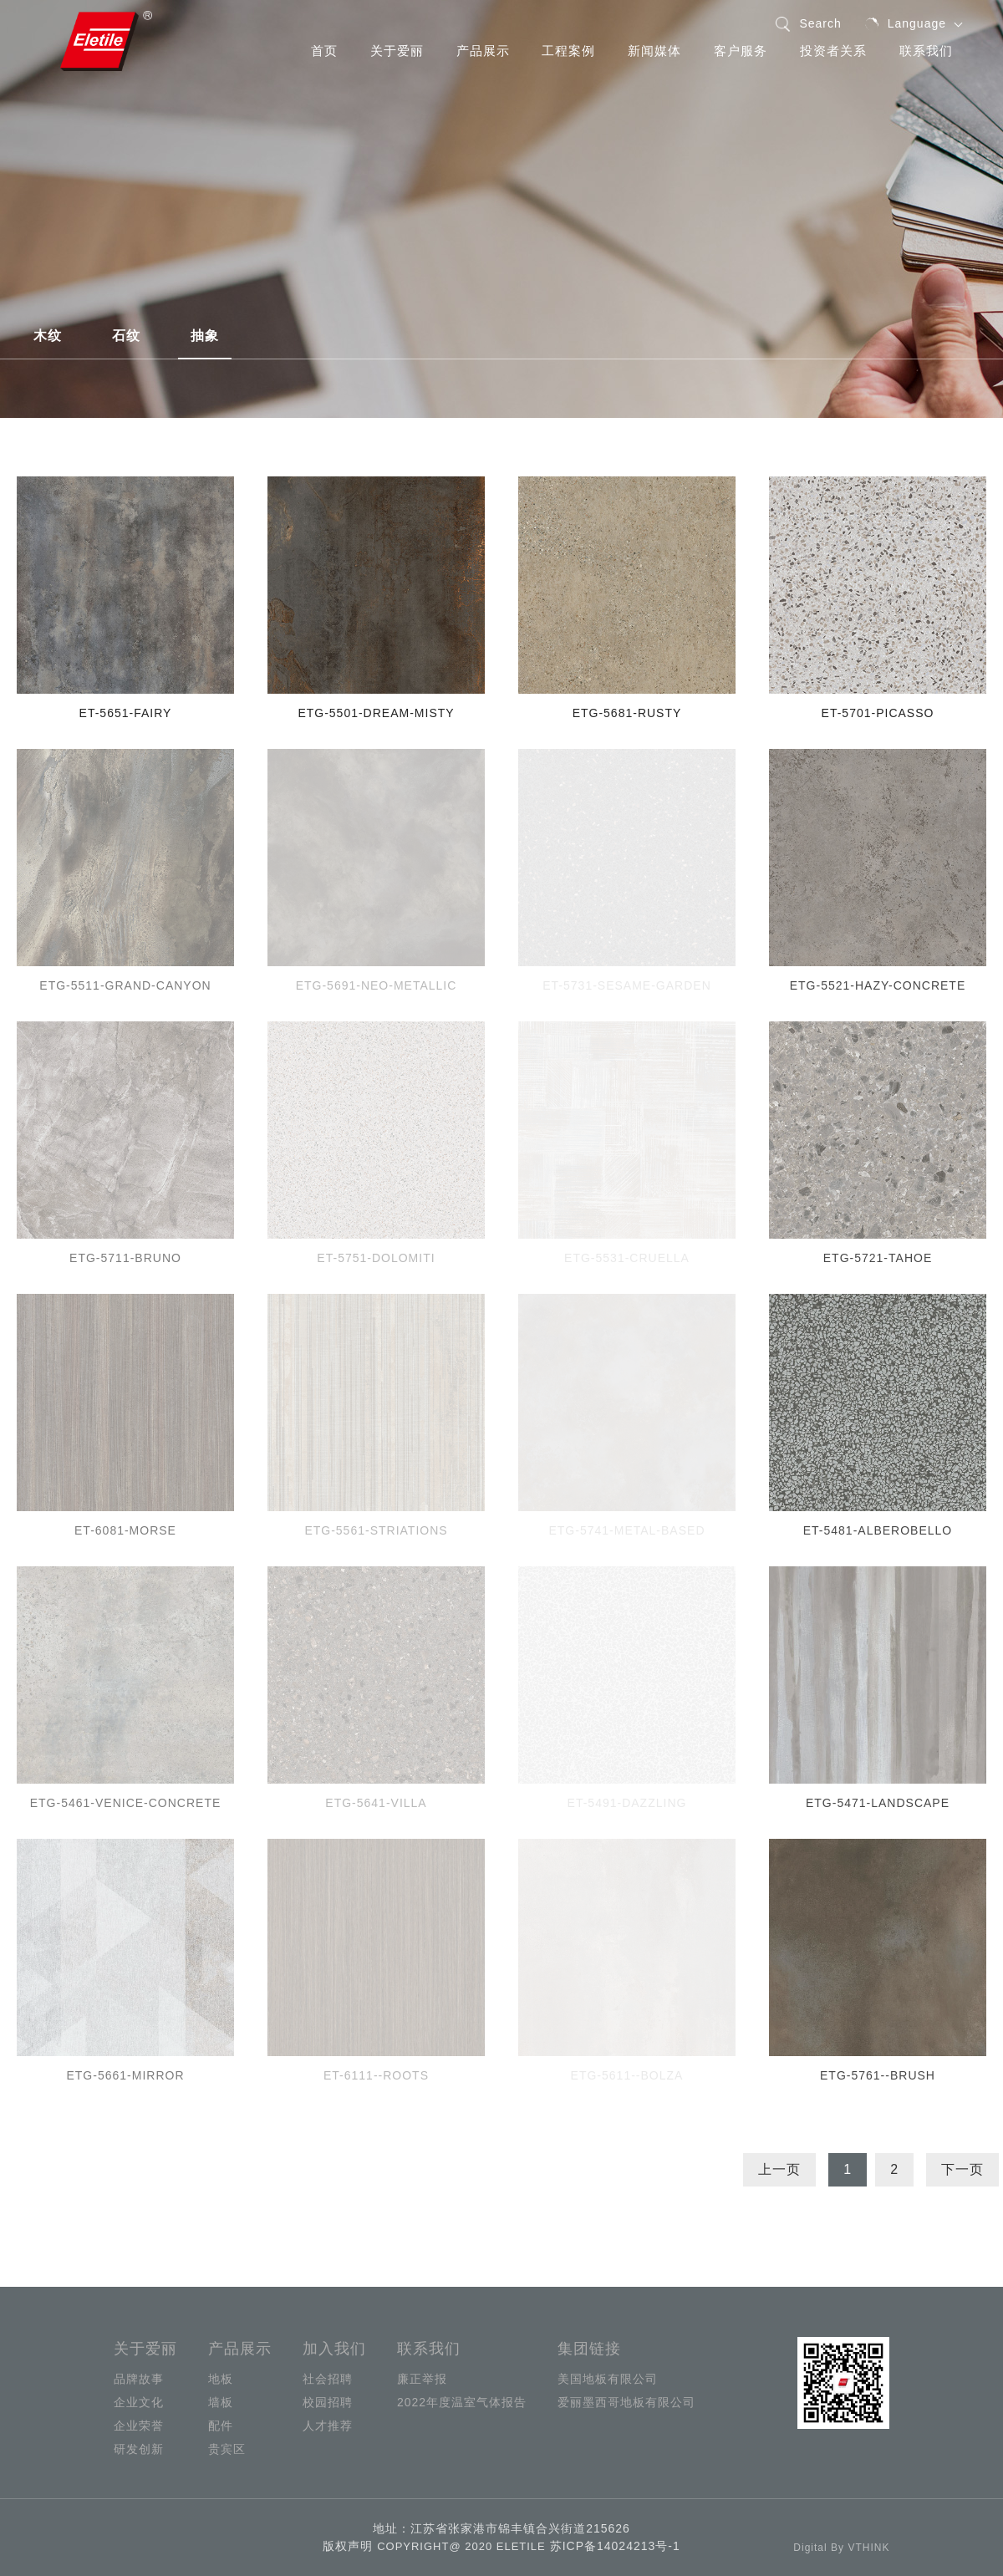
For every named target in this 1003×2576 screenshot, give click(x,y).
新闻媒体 (654, 50)
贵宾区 (227, 2449)
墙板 (220, 2402)
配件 (220, 2425)
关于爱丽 (397, 50)
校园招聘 (328, 2402)
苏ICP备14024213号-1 (615, 2546)
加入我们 (334, 2348)
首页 (324, 50)
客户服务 (740, 50)
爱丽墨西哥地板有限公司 (626, 2402)
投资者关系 (833, 50)
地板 (220, 2378)
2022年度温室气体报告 (462, 2402)
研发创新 (139, 2449)
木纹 (47, 335)
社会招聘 (328, 2378)
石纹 (126, 335)
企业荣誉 (139, 2425)
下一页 (962, 2169)
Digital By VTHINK (841, 2547)
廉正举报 (422, 2378)
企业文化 (139, 2402)
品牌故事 (139, 2378)
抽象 (205, 335)
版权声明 (348, 2546)
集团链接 (589, 2348)
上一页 (779, 2169)
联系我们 (926, 50)
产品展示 (483, 50)
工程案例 (568, 50)
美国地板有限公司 (608, 2378)
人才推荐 (328, 2425)
